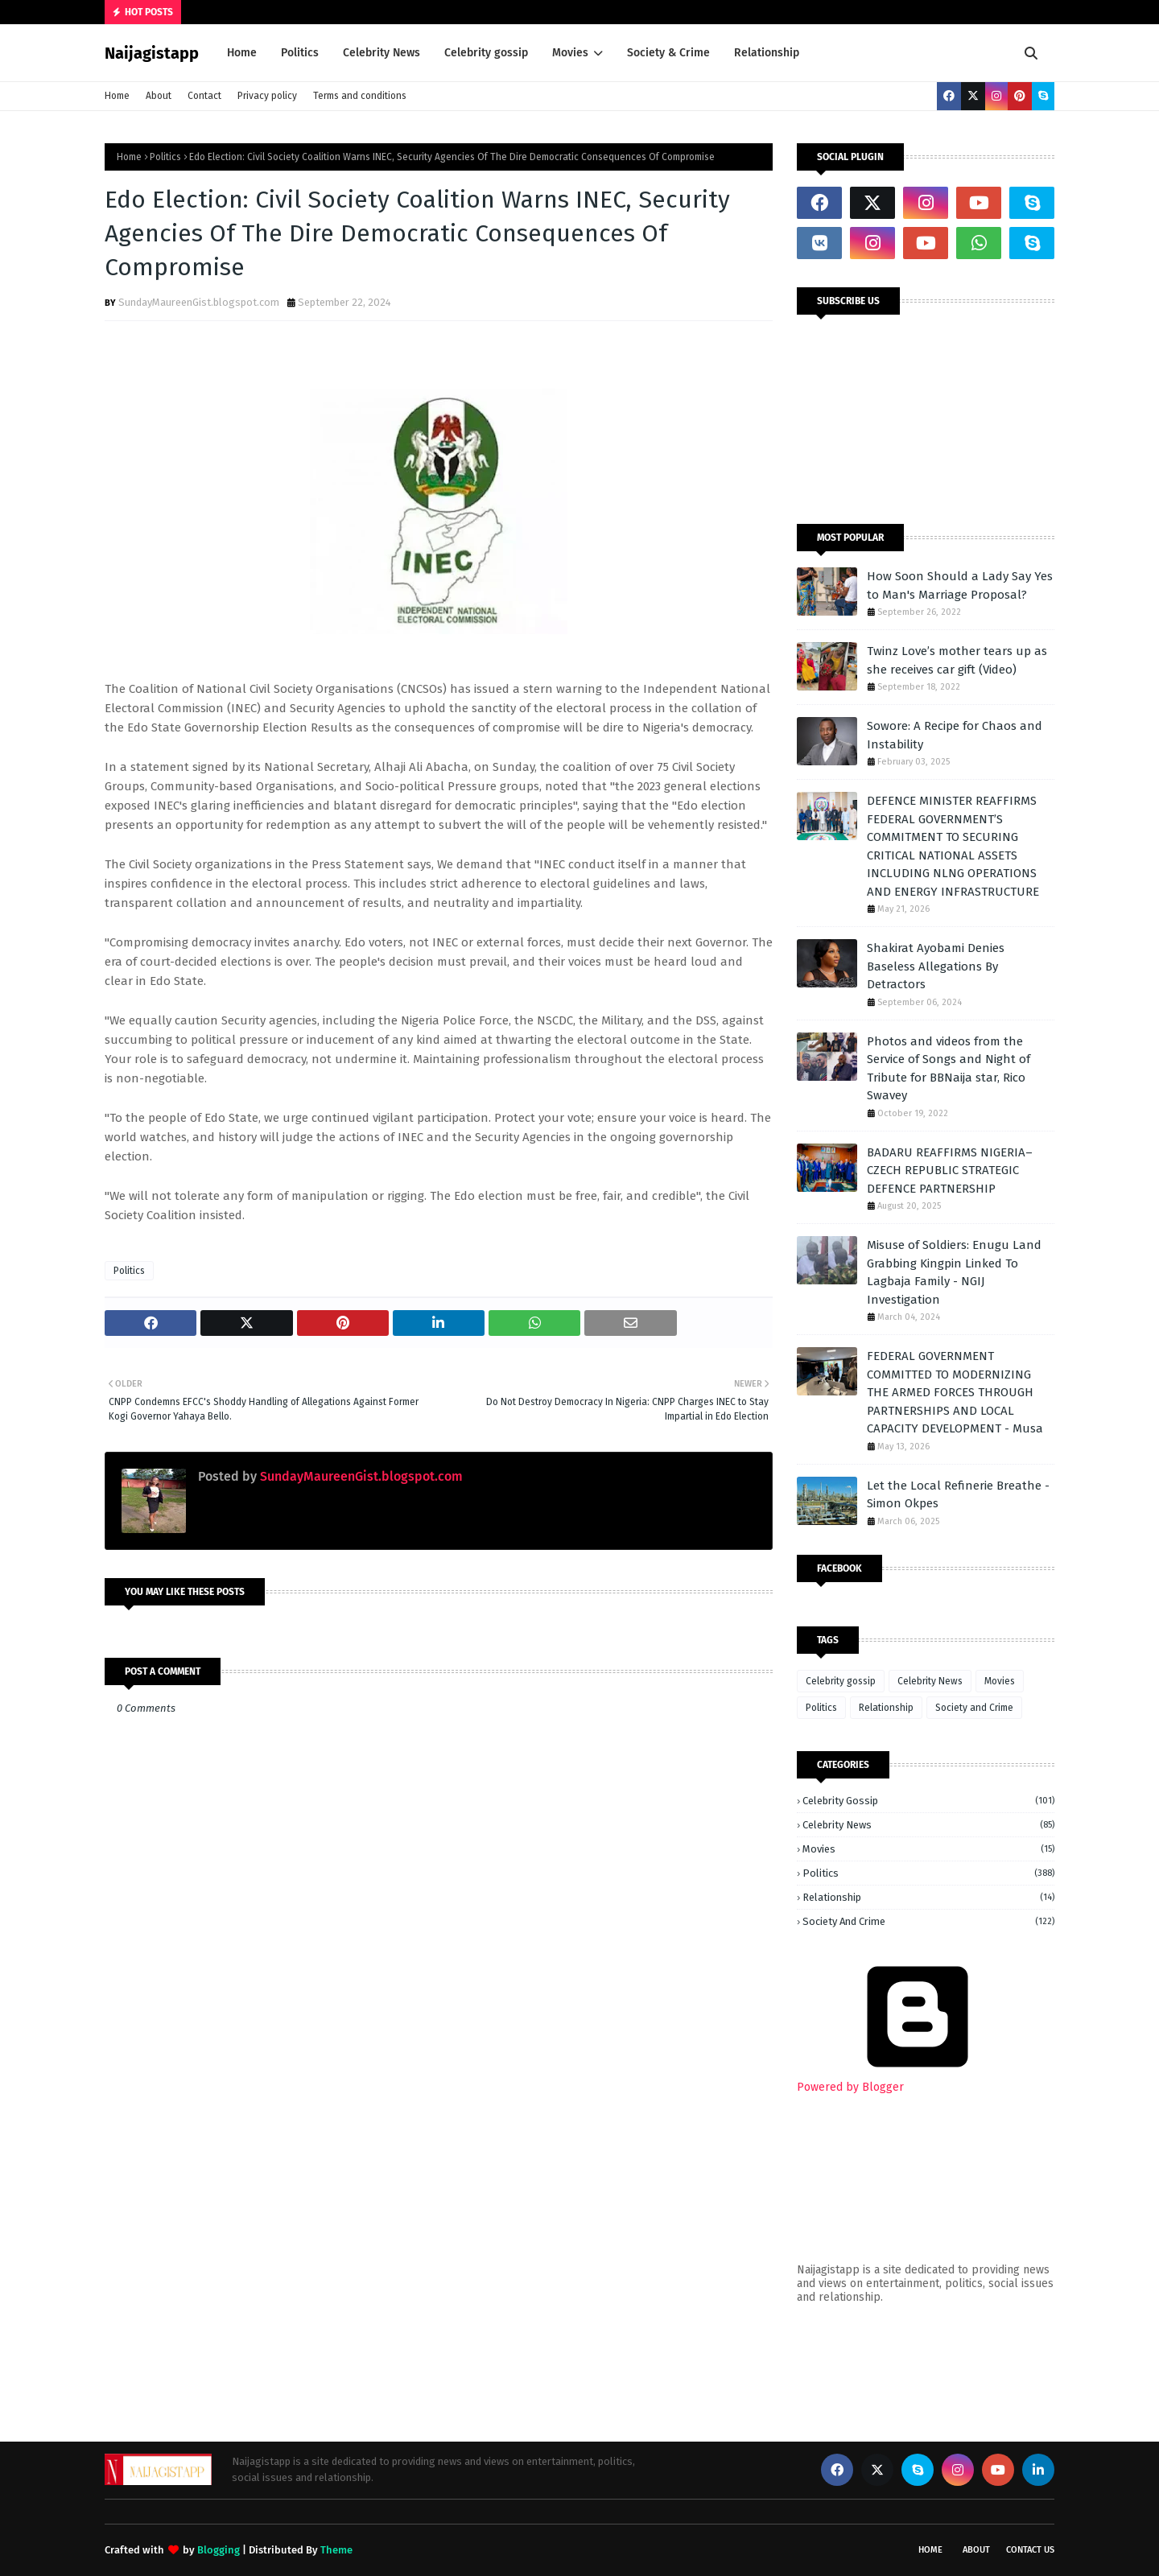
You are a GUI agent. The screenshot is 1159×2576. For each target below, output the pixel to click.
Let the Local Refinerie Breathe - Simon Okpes (958, 1494)
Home (117, 95)
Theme (336, 2550)
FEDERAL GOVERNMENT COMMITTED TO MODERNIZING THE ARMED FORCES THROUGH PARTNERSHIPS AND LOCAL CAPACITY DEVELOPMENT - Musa (955, 1392)
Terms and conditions (359, 95)
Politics (165, 157)
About (158, 95)
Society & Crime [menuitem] (668, 53)
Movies (999, 1681)
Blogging (218, 2550)
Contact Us (1030, 2550)
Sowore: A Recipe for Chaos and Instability (954, 735)
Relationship (886, 1707)
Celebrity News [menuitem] (381, 53)
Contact (204, 95)
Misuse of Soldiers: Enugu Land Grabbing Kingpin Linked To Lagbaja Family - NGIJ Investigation (954, 1272)
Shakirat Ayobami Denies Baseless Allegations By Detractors (935, 966)
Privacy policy (267, 95)
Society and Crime (974, 1707)
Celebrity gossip (841, 1681)
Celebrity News (930, 1681)
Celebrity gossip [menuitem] (486, 53)
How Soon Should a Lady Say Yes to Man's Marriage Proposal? (960, 585)
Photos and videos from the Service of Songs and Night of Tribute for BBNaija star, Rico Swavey (948, 1068)
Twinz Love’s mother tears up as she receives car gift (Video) (957, 660)
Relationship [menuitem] (766, 53)
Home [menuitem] (242, 53)
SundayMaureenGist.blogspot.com (198, 302)
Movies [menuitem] (570, 53)
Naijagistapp (152, 53)
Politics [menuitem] (300, 53)
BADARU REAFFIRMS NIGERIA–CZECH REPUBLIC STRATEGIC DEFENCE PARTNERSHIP (950, 1170)
